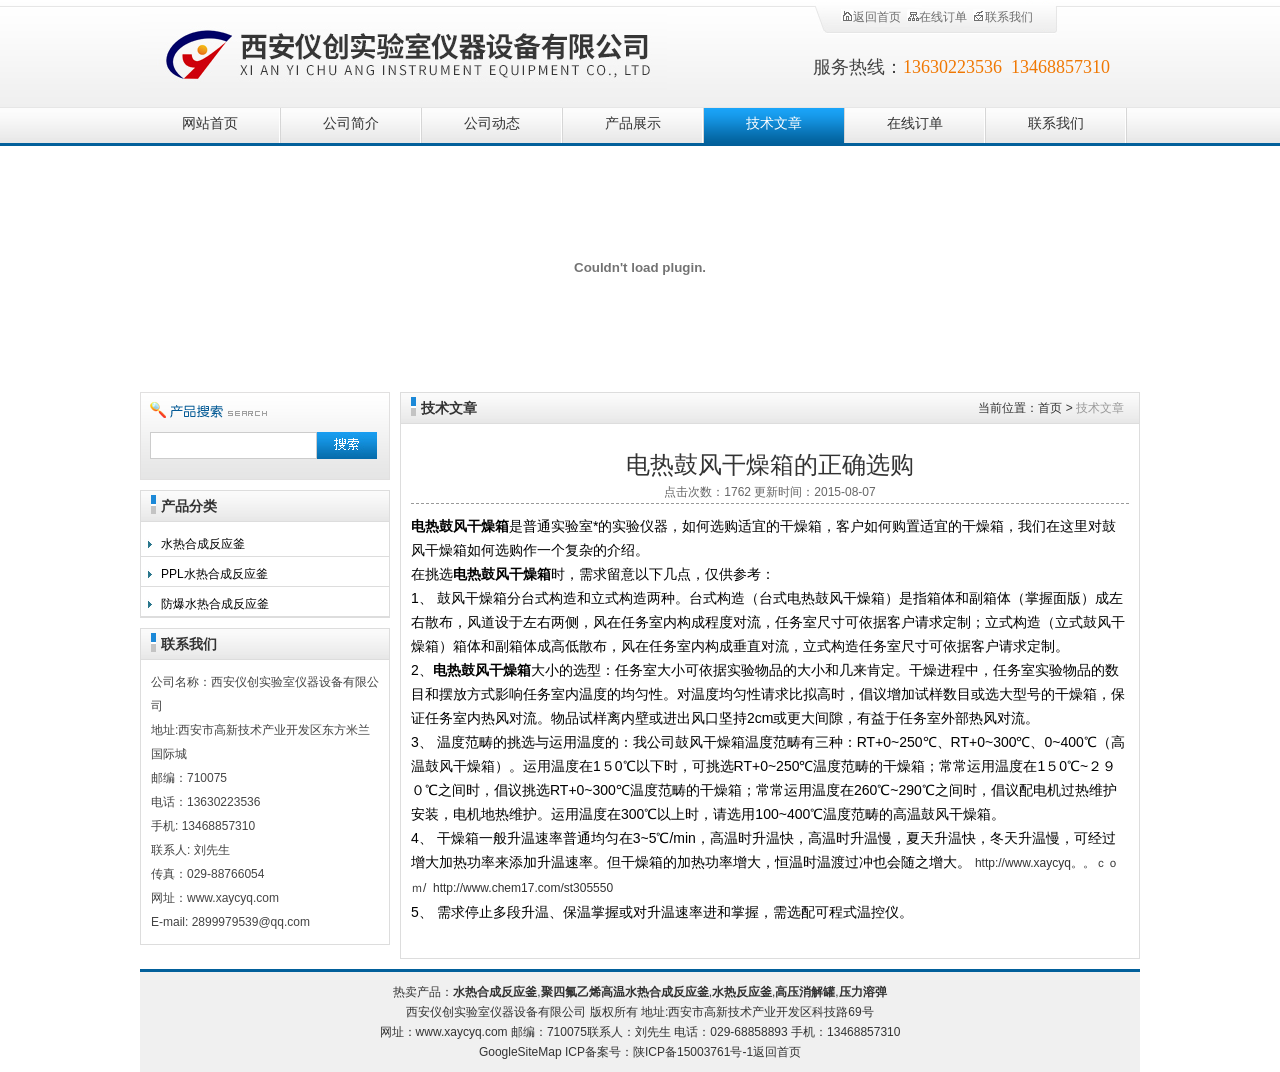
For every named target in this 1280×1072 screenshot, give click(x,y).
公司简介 (351, 123)
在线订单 (937, 17)
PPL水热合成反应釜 (214, 574)
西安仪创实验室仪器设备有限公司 (410, 52)
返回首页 (871, 17)
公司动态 (492, 123)
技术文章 (774, 123)
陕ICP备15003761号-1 (693, 1052)
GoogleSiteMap (520, 1052)
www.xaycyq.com (462, 1032)
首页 (1050, 408)
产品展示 (633, 123)
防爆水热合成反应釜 (215, 604)
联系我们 (1003, 17)
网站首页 (210, 123)
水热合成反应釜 (203, 544)
